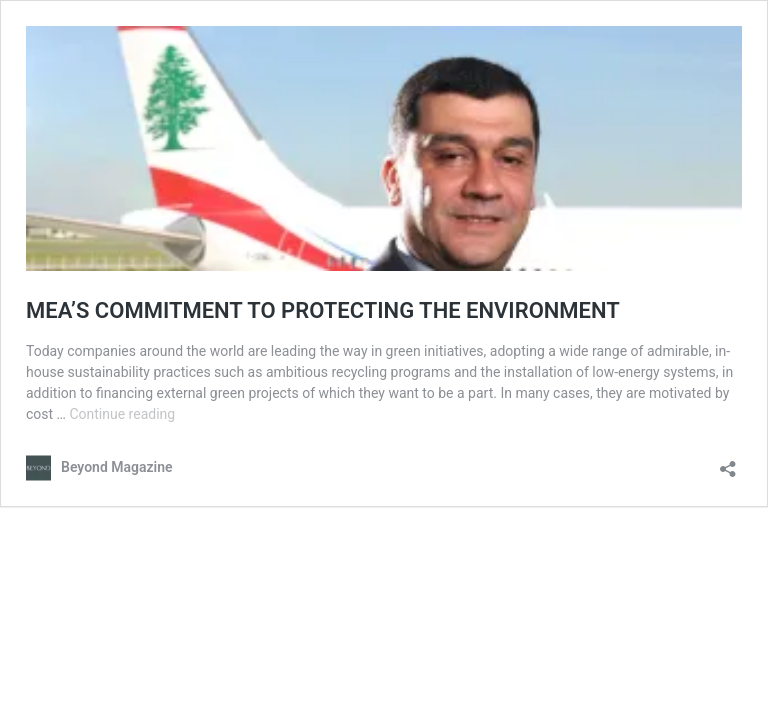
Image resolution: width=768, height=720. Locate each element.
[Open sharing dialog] (728, 462)
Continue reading (122, 414)
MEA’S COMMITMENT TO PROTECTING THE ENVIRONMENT (323, 310)
